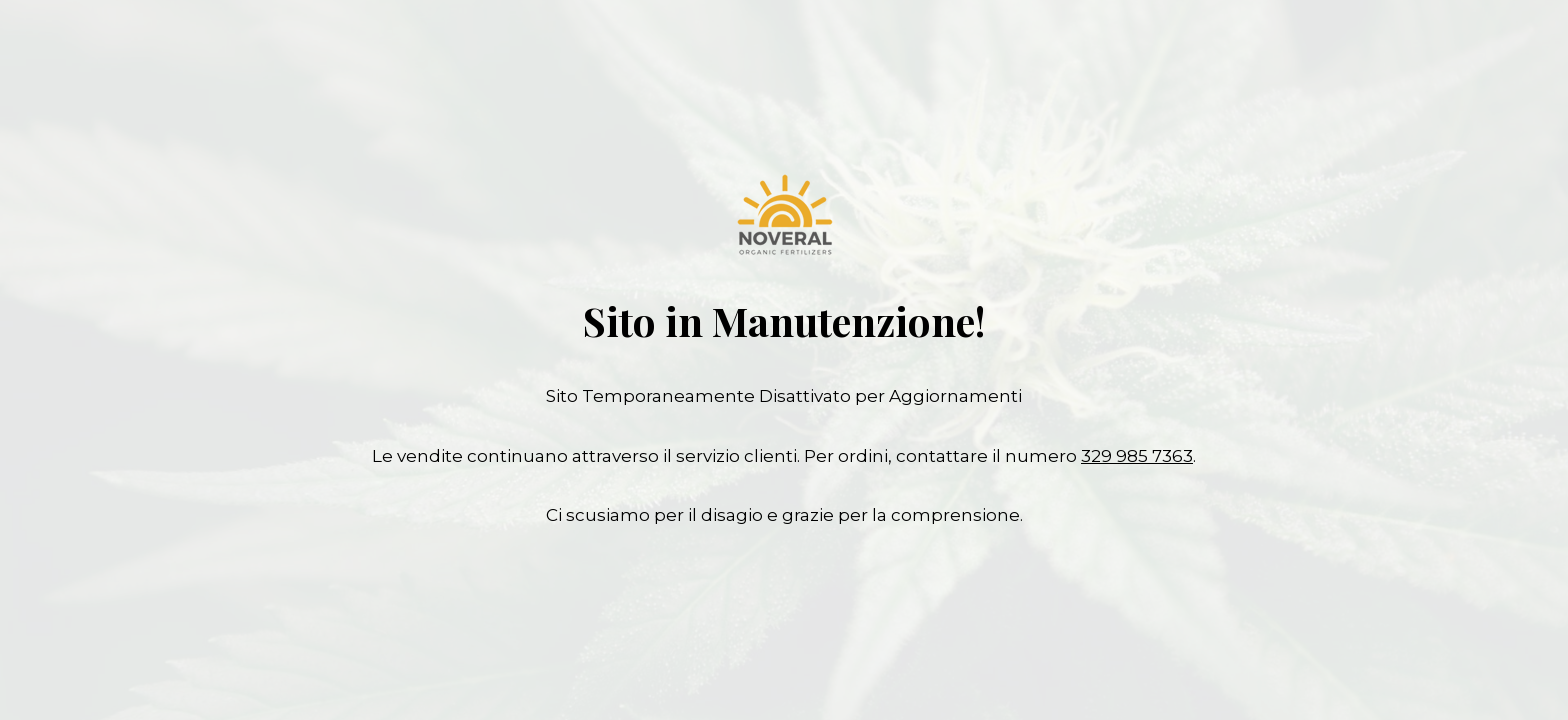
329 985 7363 (1137, 456)
